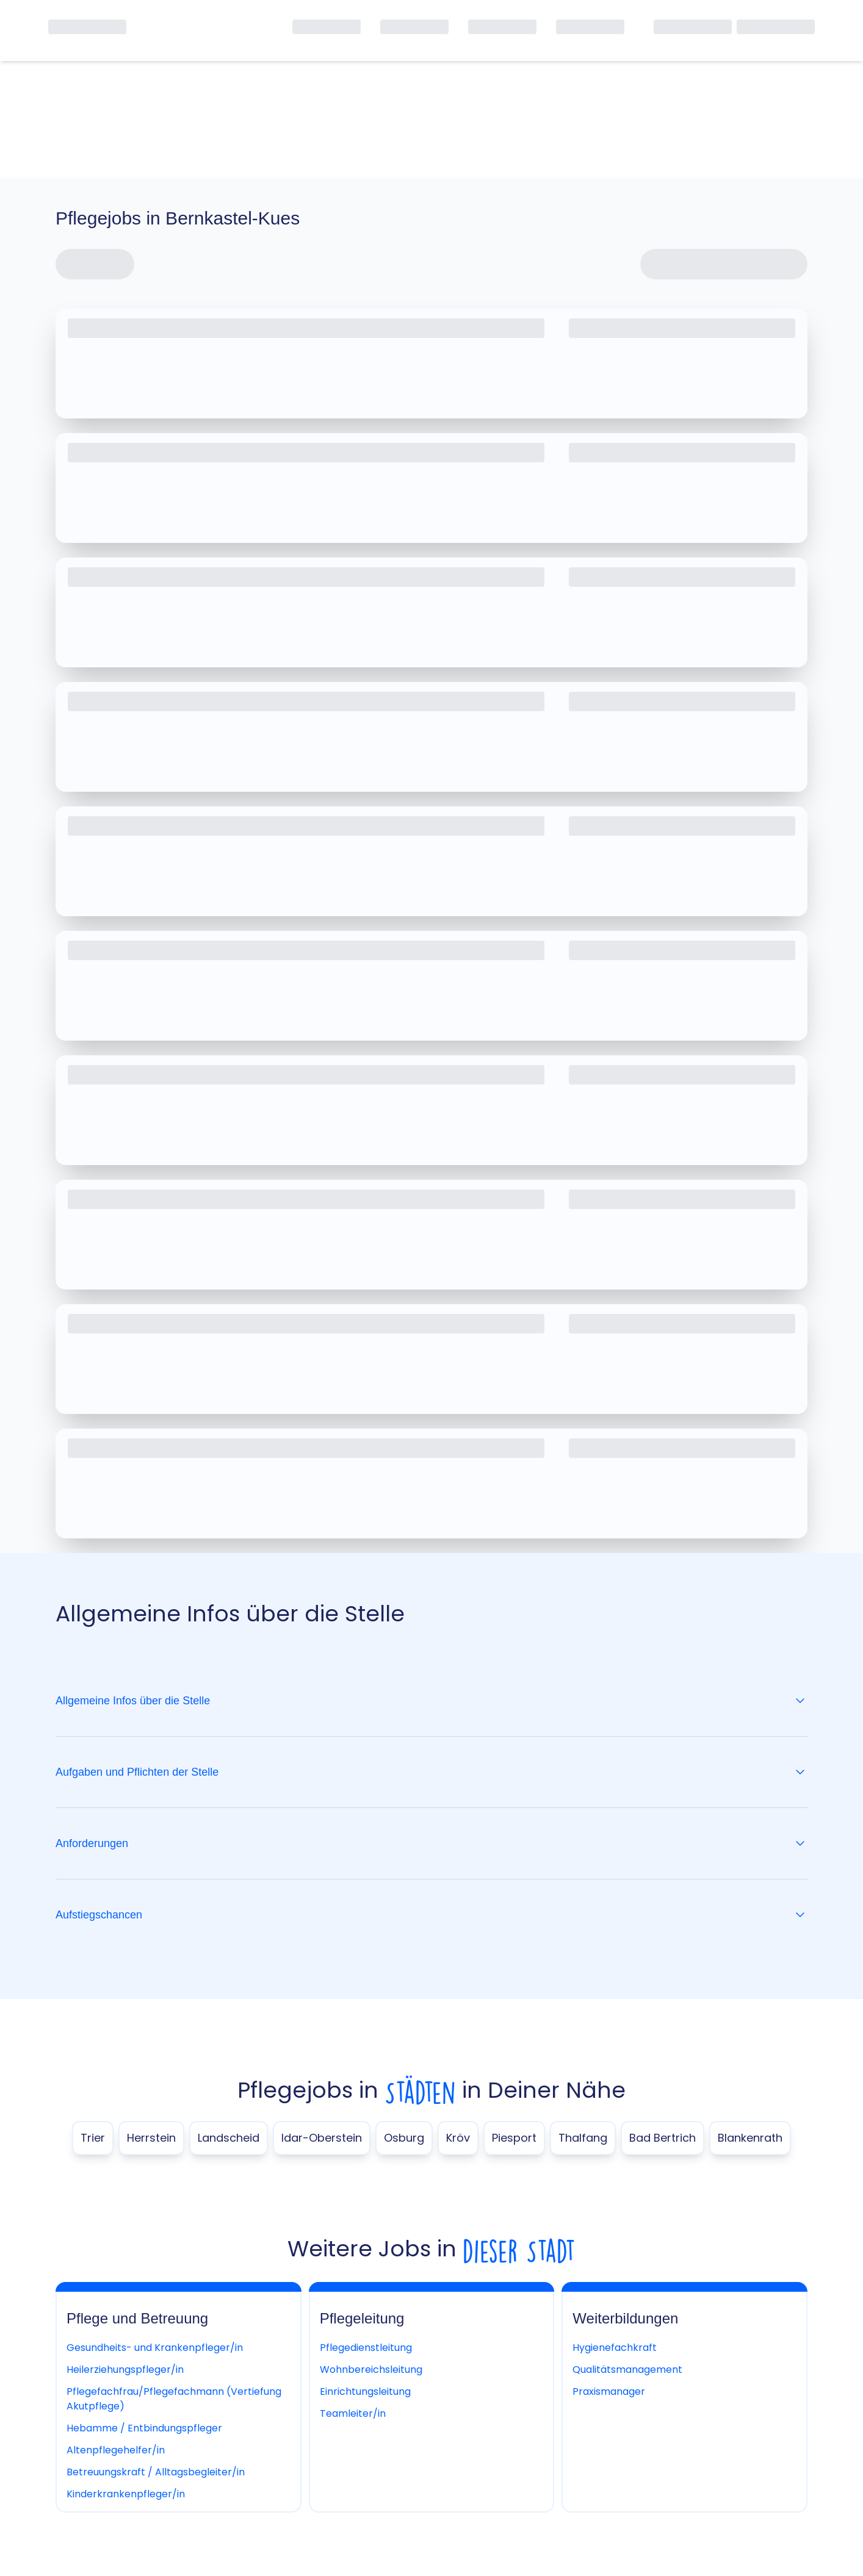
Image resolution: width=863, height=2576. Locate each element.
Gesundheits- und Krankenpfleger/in (155, 2348)
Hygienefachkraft (614, 2348)
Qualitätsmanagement (627, 2370)
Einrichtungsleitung (365, 2391)
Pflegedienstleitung (366, 2348)
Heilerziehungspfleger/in (125, 2370)
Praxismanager (608, 2391)
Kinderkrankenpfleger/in (126, 2494)
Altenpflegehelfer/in (116, 2450)
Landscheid (228, 2137)
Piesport (514, 2137)
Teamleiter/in (353, 2413)
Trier (93, 2137)
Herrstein (151, 2137)
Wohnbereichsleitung (371, 2370)
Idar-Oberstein (321, 2137)
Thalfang (582, 2137)
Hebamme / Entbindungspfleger (144, 2428)
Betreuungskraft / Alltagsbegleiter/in (156, 2472)
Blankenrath (750, 2137)
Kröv (458, 2137)
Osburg (404, 2137)
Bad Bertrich (662, 2137)
